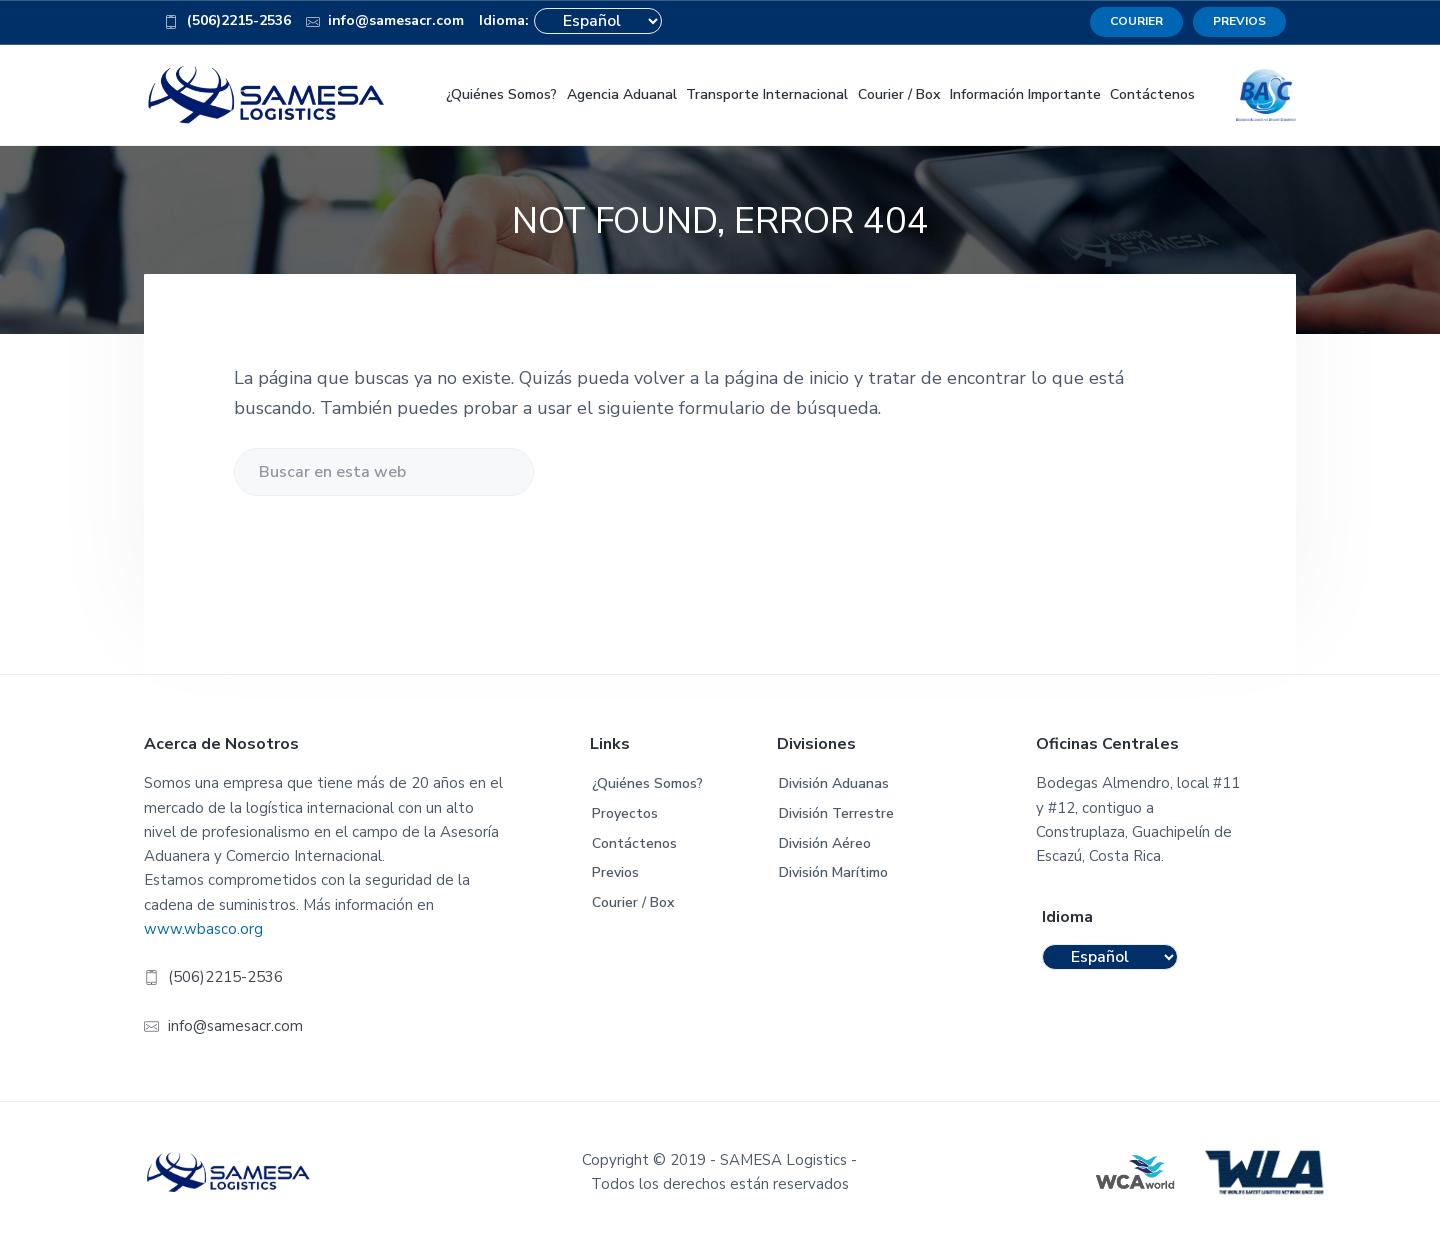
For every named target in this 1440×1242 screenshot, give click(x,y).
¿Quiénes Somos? (647, 783)
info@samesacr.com (385, 24)
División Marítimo (833, 872)
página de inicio (786, 378)
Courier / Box (633, 902)
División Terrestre (836, 813)
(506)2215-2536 (227, 24)
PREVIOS (1239, 21)
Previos (615, 872)
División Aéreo (825, 843)
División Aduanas (834, 783)
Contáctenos (634, 843)
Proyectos (625, 813)
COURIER (1136, 21)
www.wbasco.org (203, 929)
